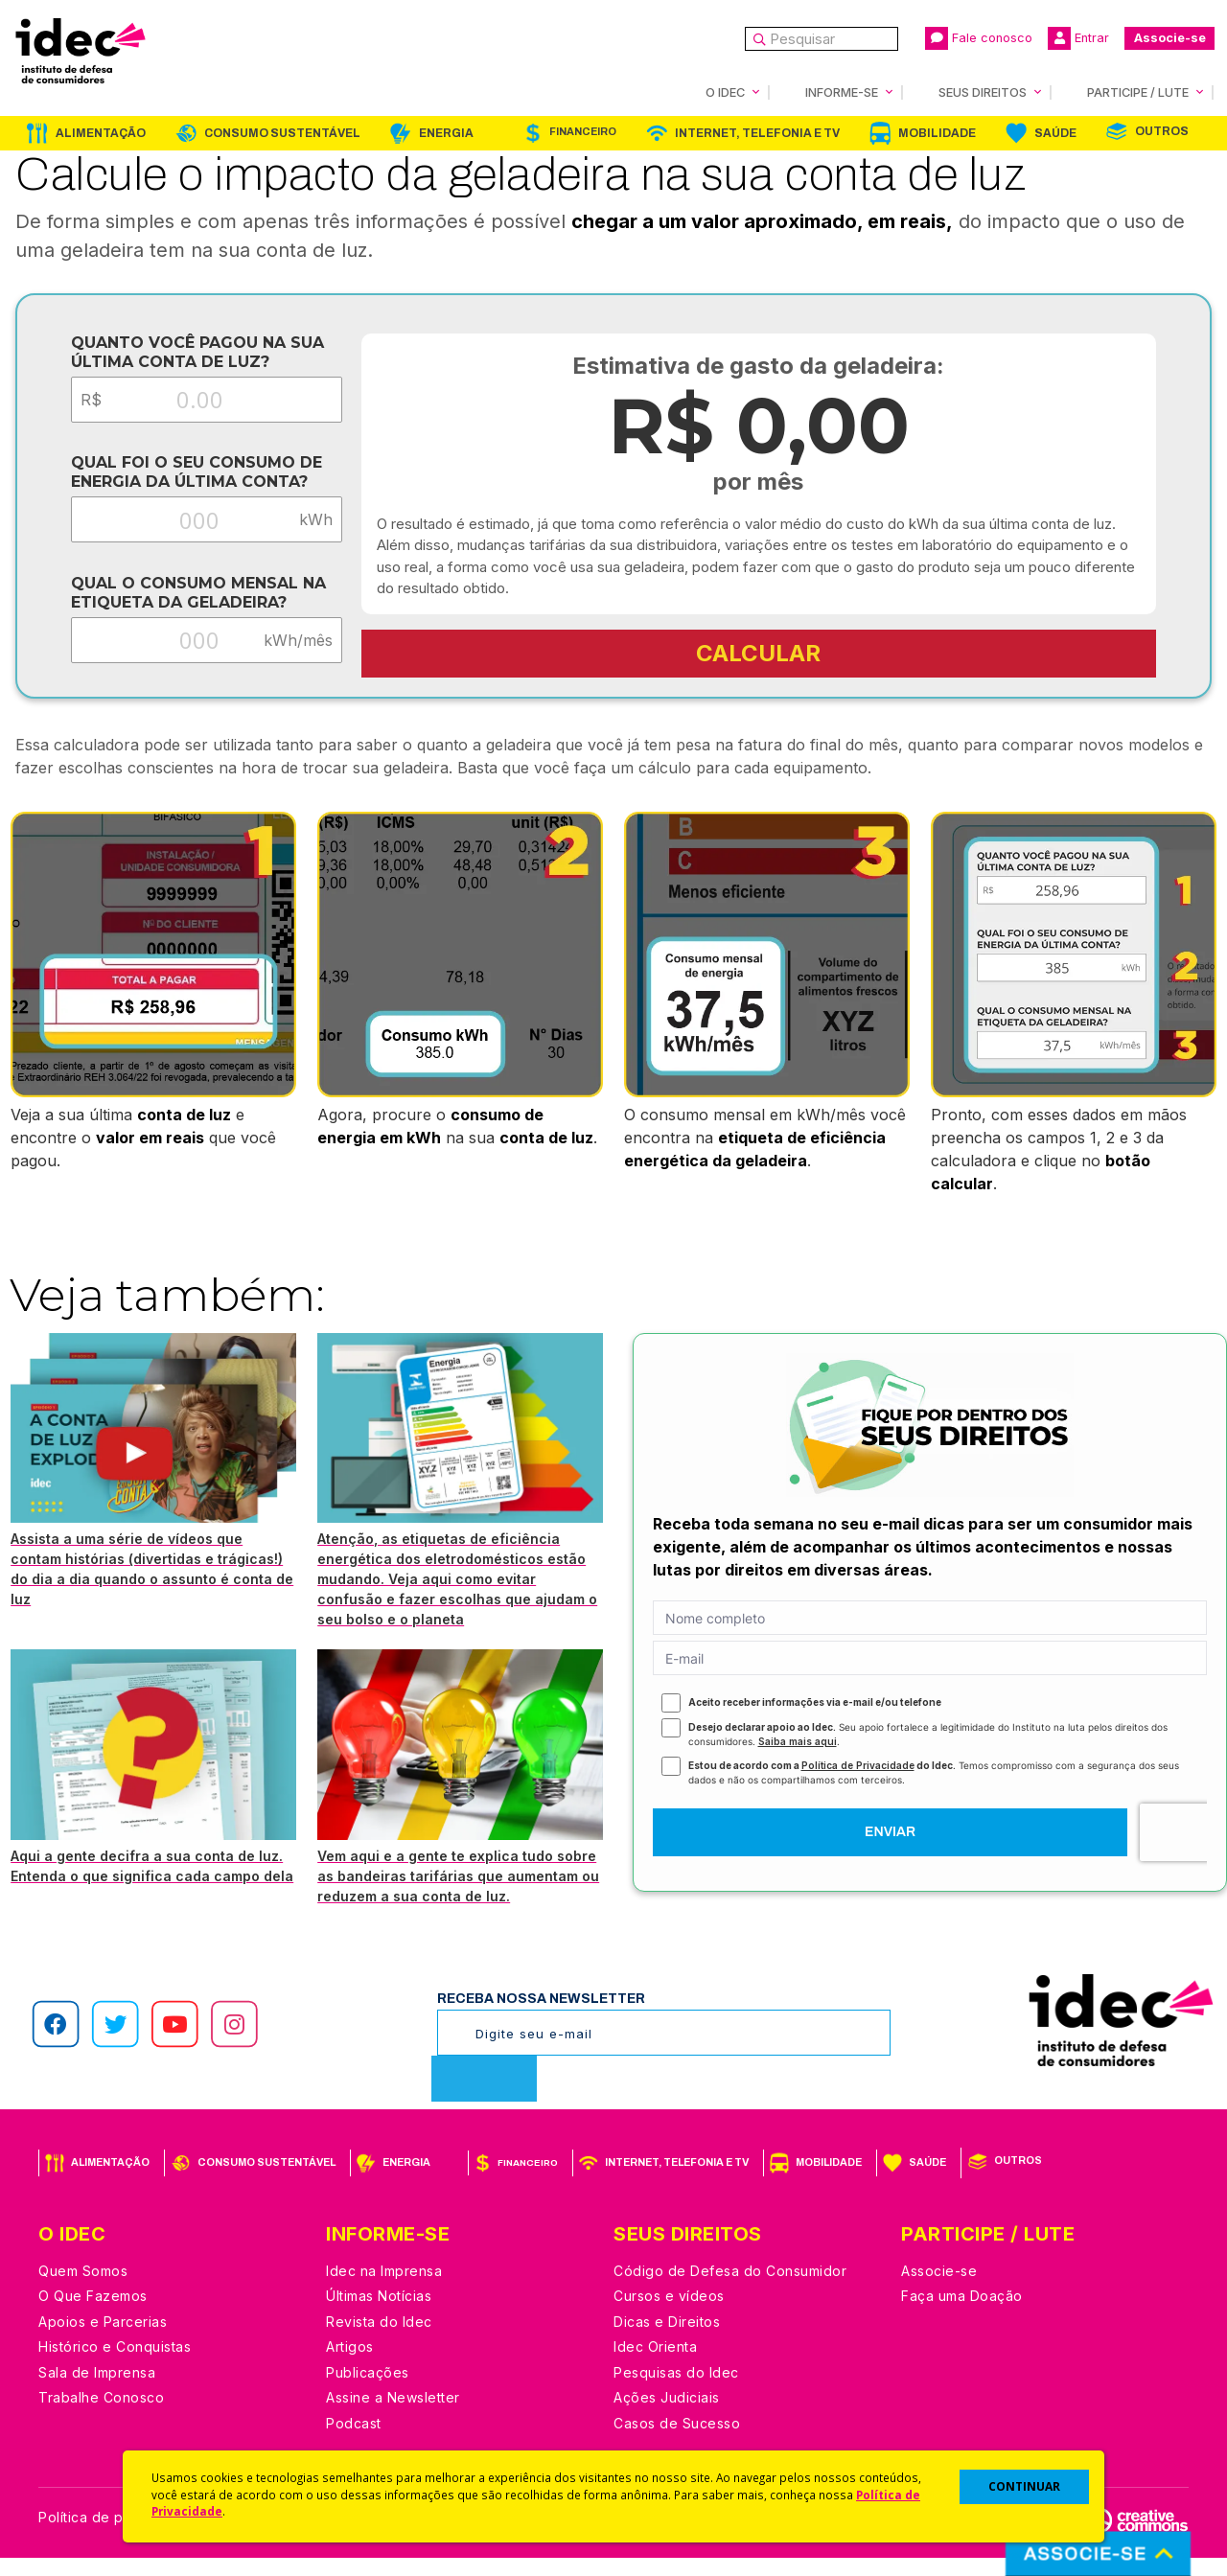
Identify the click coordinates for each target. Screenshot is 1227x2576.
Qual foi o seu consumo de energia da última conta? (181, 478)
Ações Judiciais (667, 2415)
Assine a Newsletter (393, 2415)
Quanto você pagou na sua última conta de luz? (182, 351)
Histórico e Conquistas (114, 2365)
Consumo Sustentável (282, 132)
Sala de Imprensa (96, 2390)
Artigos (350, 2365)
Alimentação (101, 132)
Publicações (367, 2390)
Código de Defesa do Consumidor (730, 2289)
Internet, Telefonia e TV (757, 132)
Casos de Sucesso (677, 2441)
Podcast (354, 2441)
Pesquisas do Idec (676, 2390)
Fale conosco (978, 38)
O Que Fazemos (93, 2314)
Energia (446, 132)
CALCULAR (763, 652)
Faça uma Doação (962, 2314)
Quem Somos (82, 2289)
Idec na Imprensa (384, 2289)
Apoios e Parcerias (102, 2340)
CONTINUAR (1024, 2486)
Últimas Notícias (378, 2314)
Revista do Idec (379, 2340)
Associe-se (1170, 38)
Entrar (1078, 38)
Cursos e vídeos (669, 2314)
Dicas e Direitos (667, 2340)
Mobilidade (937, 132)
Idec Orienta (655, 2365)
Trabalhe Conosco (101, 2415)
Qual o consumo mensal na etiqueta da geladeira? (183, 606)
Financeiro (582, 131)
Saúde (1055, 132)
